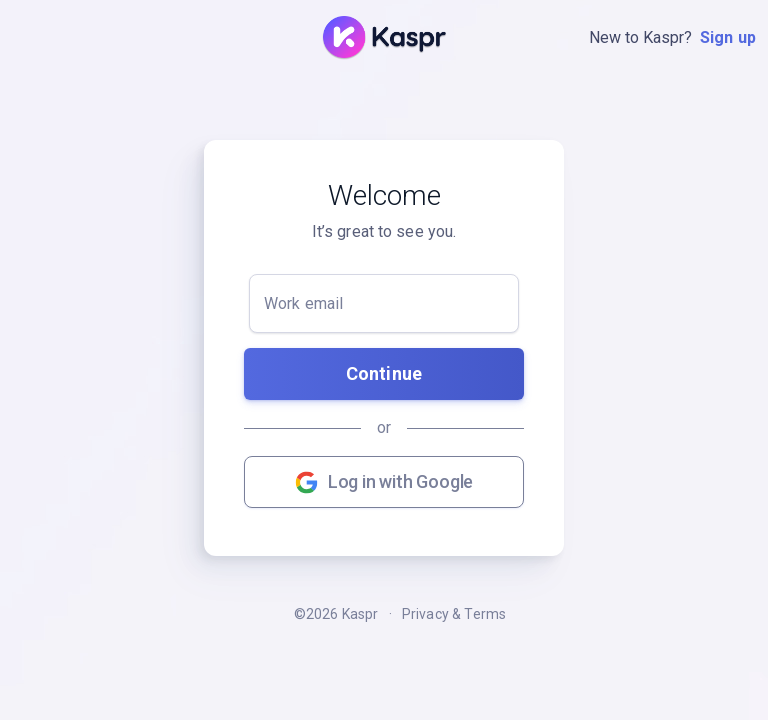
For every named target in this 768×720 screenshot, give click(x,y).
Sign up (728, 37)
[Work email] (384, 303)
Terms (485, 614)
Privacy (425, 614)
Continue (384, 373)
